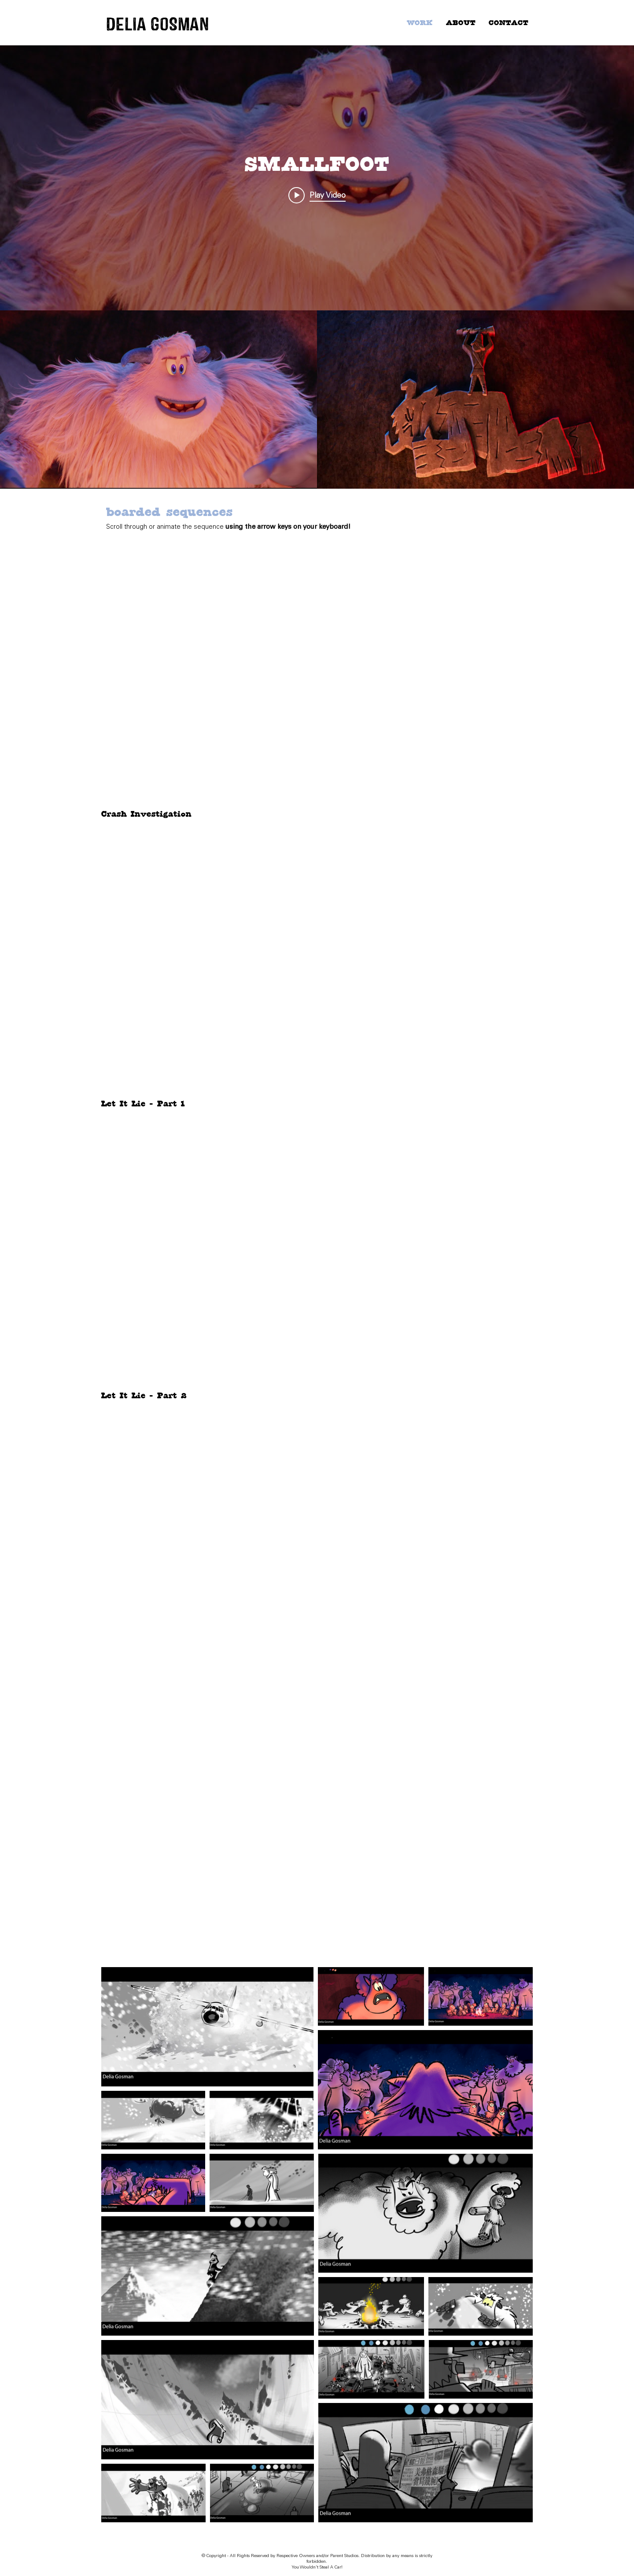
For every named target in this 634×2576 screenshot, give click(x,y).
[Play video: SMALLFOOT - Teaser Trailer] (317, 195)
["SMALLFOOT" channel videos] (317, 399)
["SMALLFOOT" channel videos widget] (317, 267)
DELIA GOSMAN (158, 23)
